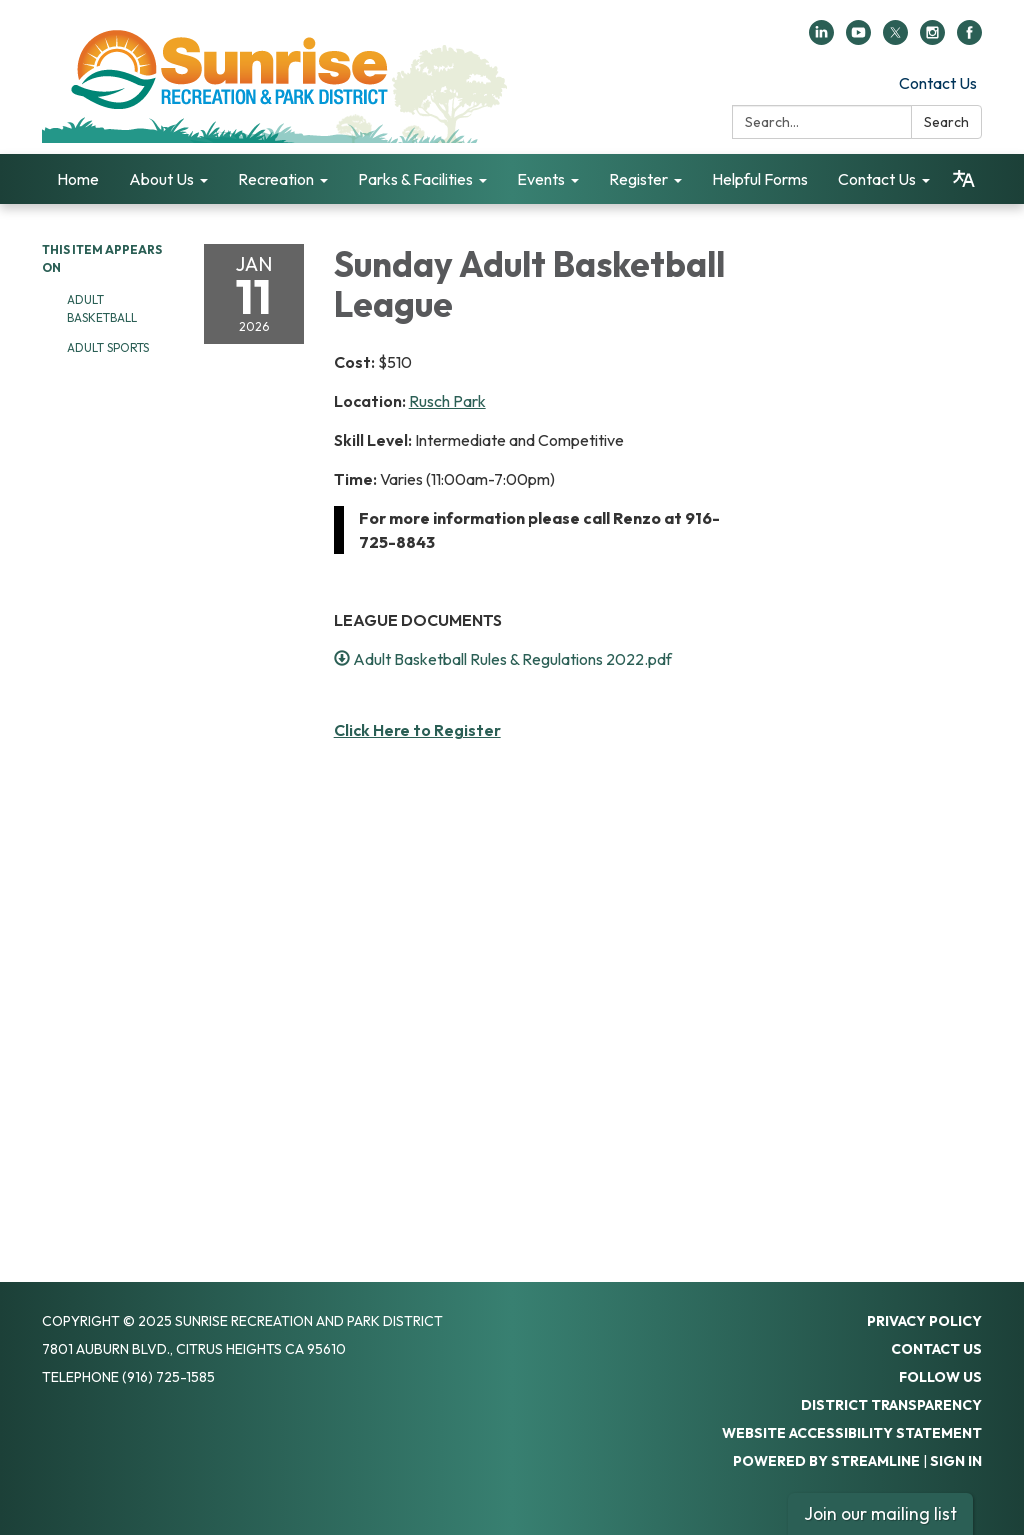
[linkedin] (821, 39)
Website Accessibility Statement (852, 1433)
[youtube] (858, 39)
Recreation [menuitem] (276, 179)
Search (946, 122)
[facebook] (969, 39)
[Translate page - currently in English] (963, 179)
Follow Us (940, 1377)
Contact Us (938, 83)
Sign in (956, 1461)
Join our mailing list (880, 1513)
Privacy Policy (924, 1321)
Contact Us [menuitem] (877, 179)
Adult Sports (108, 347)
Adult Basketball (103, 308)
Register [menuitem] (638, 179)
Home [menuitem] (78, 179)
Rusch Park (447, 401)
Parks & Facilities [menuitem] (415, 179)
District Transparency (891, 1405)
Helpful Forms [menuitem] (760, 179)
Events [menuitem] (541, 179)
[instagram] (932, 39)
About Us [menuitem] (161, 179)
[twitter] (895, 39)
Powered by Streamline (826, 1461)
